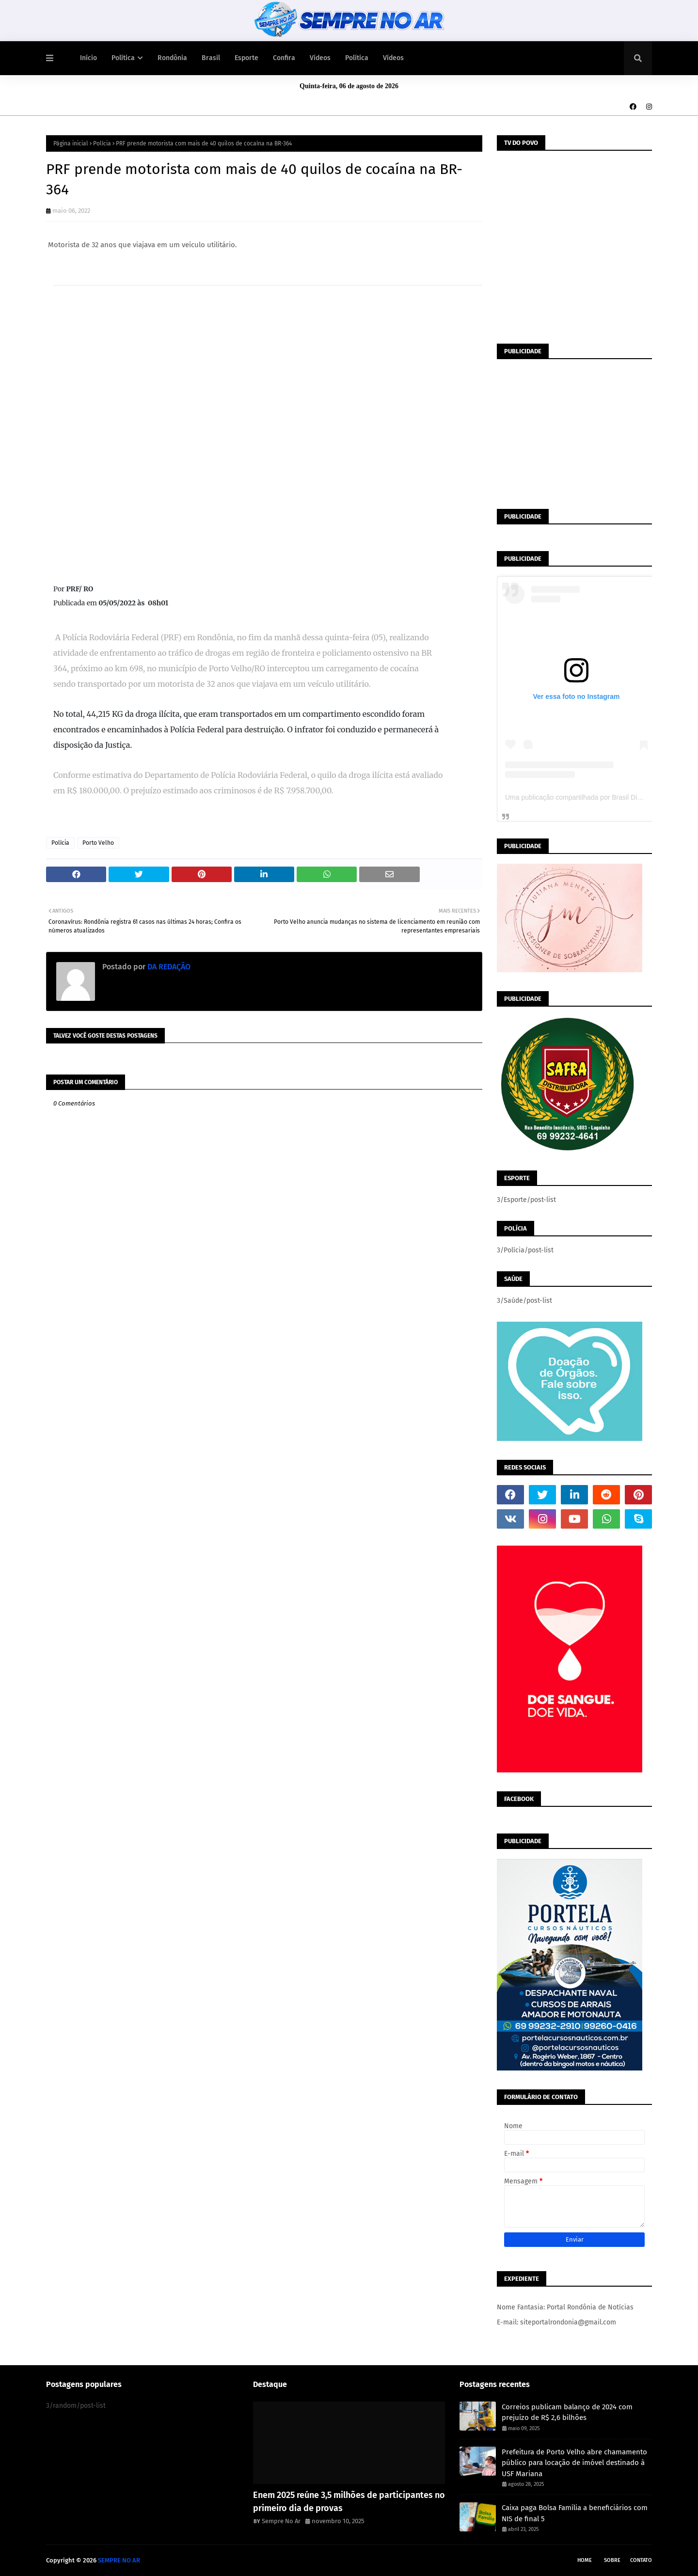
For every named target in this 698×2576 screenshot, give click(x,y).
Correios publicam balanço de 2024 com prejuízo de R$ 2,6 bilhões (567, 2412)
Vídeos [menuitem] (320, 58)
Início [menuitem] (88, 58)
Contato (641, 2560)
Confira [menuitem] (284, 58)
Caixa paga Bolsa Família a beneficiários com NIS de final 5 (575, 2513)
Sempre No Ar (281, 2521)
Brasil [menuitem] (211, 58)
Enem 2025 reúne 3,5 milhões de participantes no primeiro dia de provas (349, 2501)
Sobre (612, 2560)
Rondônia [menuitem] (172, 58)
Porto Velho (98, 842)
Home (584, 2560)
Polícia (102, 143)
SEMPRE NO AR (119, 2560)
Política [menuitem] (123, 58)
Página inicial (70, 143)
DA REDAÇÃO (167, 966)
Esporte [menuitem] (246, 58)
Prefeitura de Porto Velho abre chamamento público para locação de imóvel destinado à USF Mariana (574, 2463)
